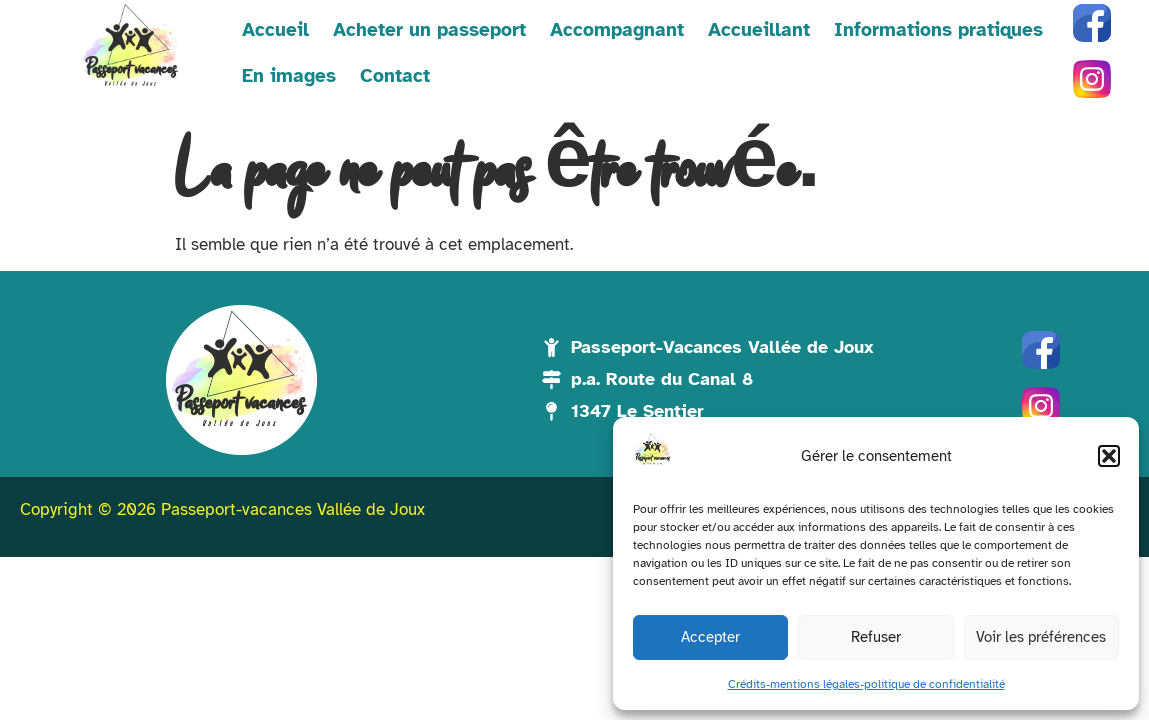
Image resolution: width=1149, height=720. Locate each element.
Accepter (710, 637)
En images (289, 76)
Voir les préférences (1041, 637)
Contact (395, 76)
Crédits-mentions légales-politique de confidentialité (866, 684)
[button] (1109, 456)
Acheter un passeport (429, 30)
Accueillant (759, 30)
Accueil (275, 30)
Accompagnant (617, 30)
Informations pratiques (938, 30)
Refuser (876, 637)
